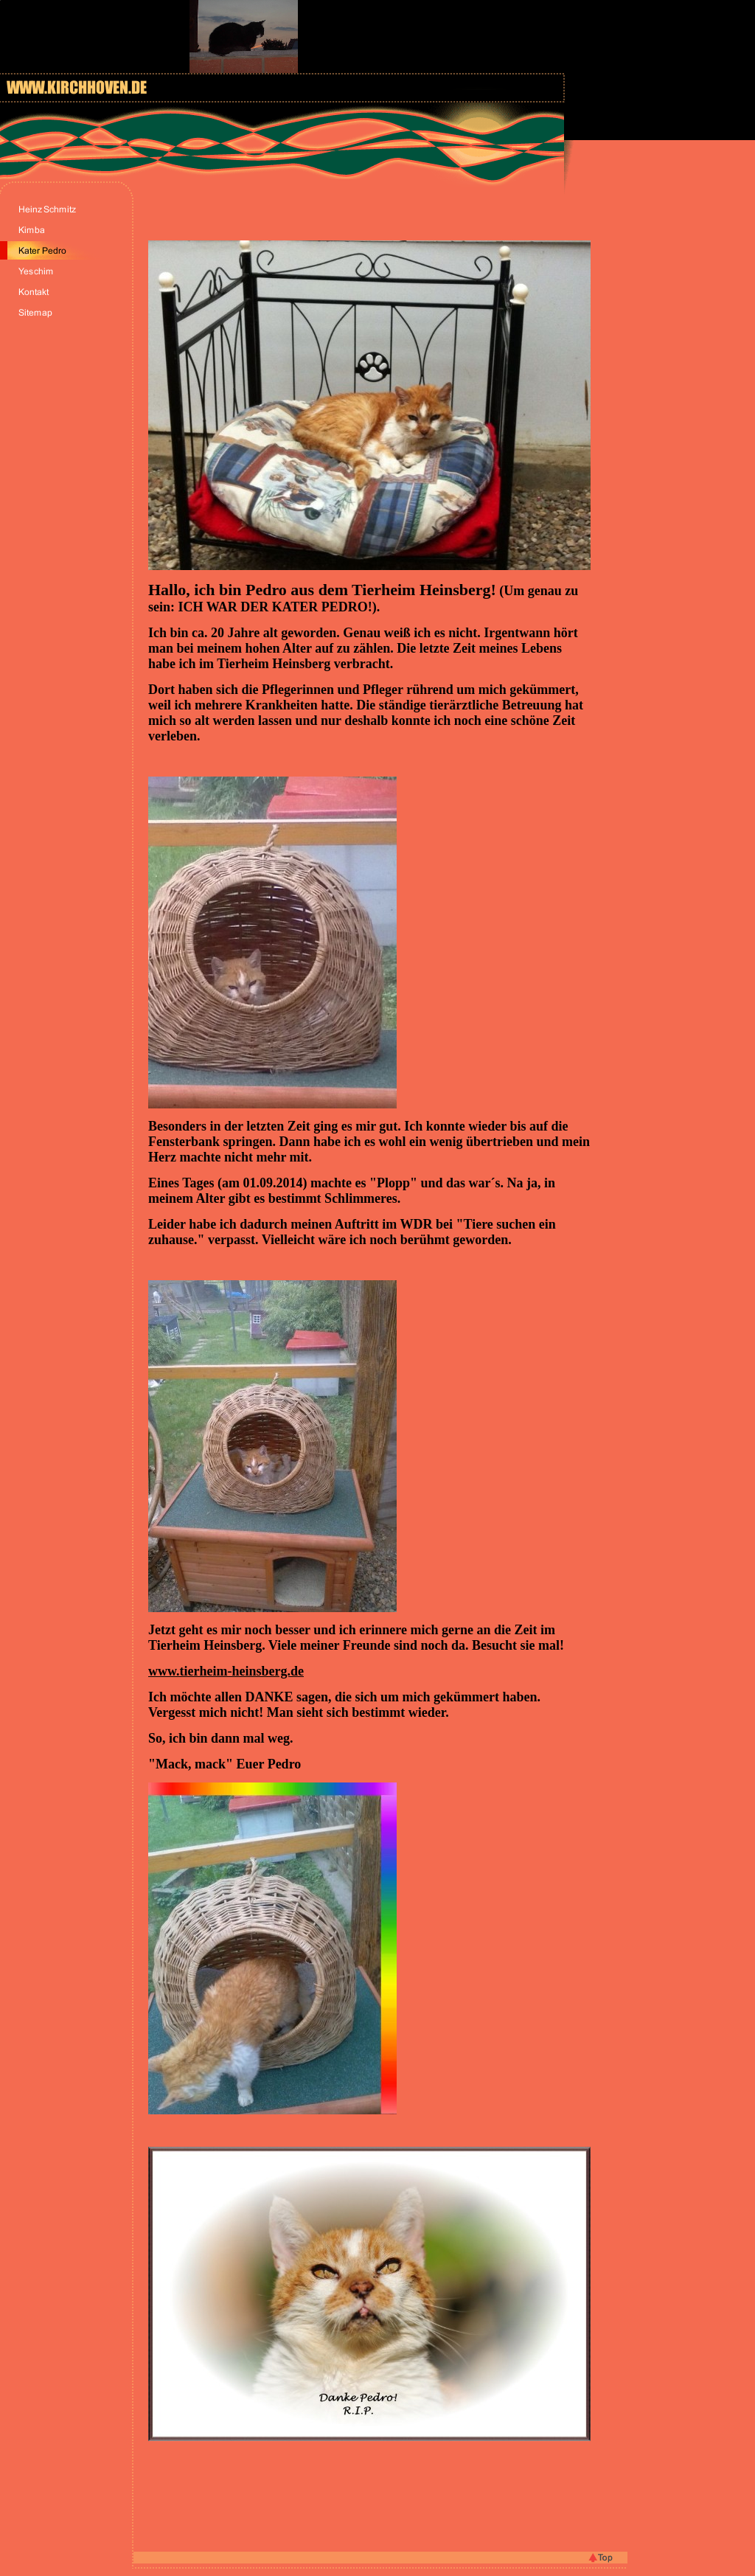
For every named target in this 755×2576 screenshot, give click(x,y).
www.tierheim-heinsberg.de (226, 1671)
